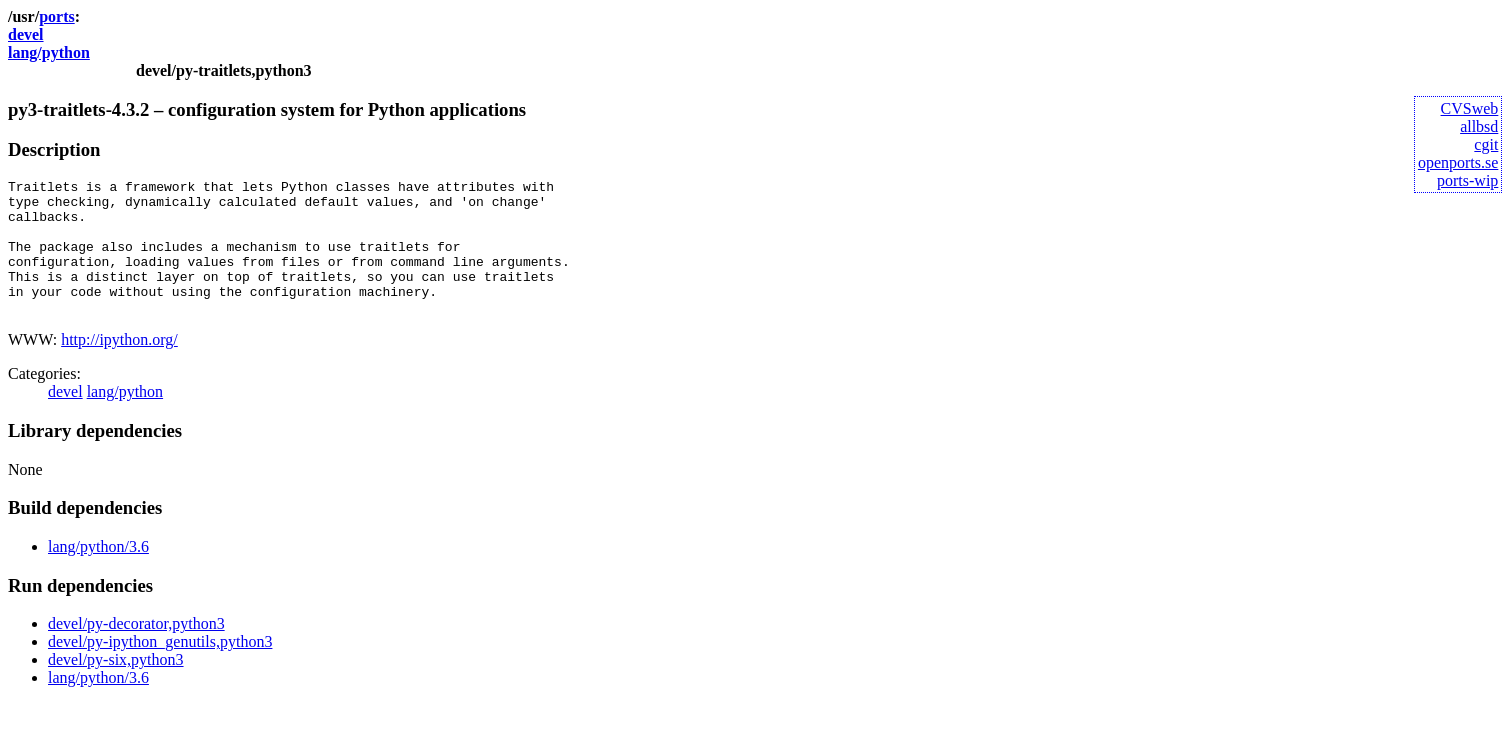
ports (57, 16)
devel (26, 34)
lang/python (49, 52)
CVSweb (1470, 108)
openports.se (1458, 162)
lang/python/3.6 (98, 573)
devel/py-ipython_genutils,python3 (160, 668)
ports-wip (1467, 180)
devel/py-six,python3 (116, 686)
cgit (1486, 144)
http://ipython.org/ (119, 366)
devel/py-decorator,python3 (136, 650)
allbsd (1479, 126)
